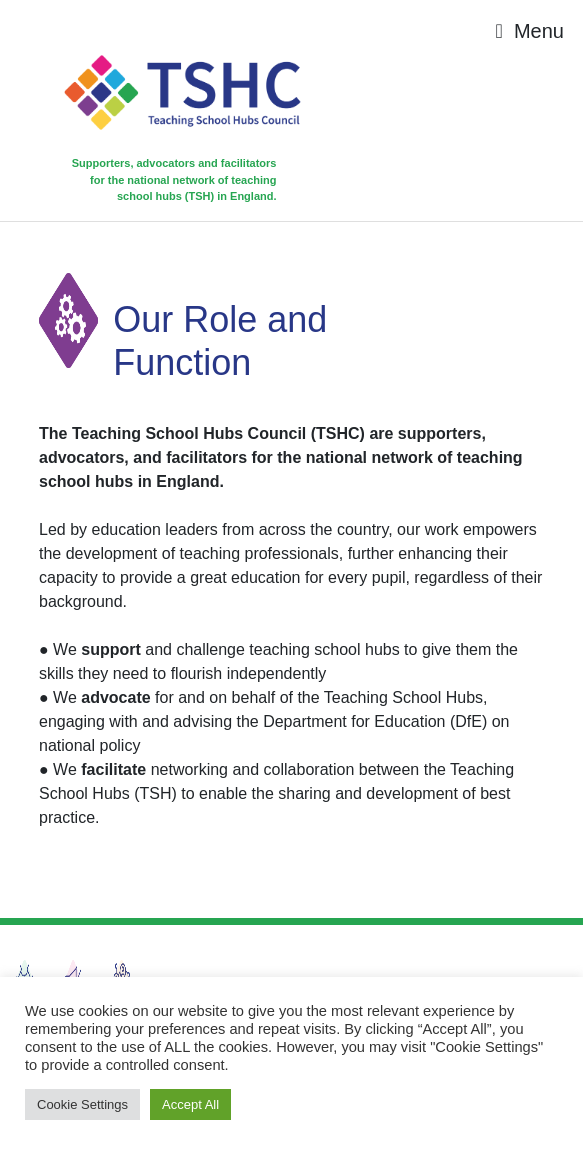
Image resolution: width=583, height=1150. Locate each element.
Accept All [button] (190, 1104)
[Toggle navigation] (530, 31)
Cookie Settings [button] (82, 1104)
